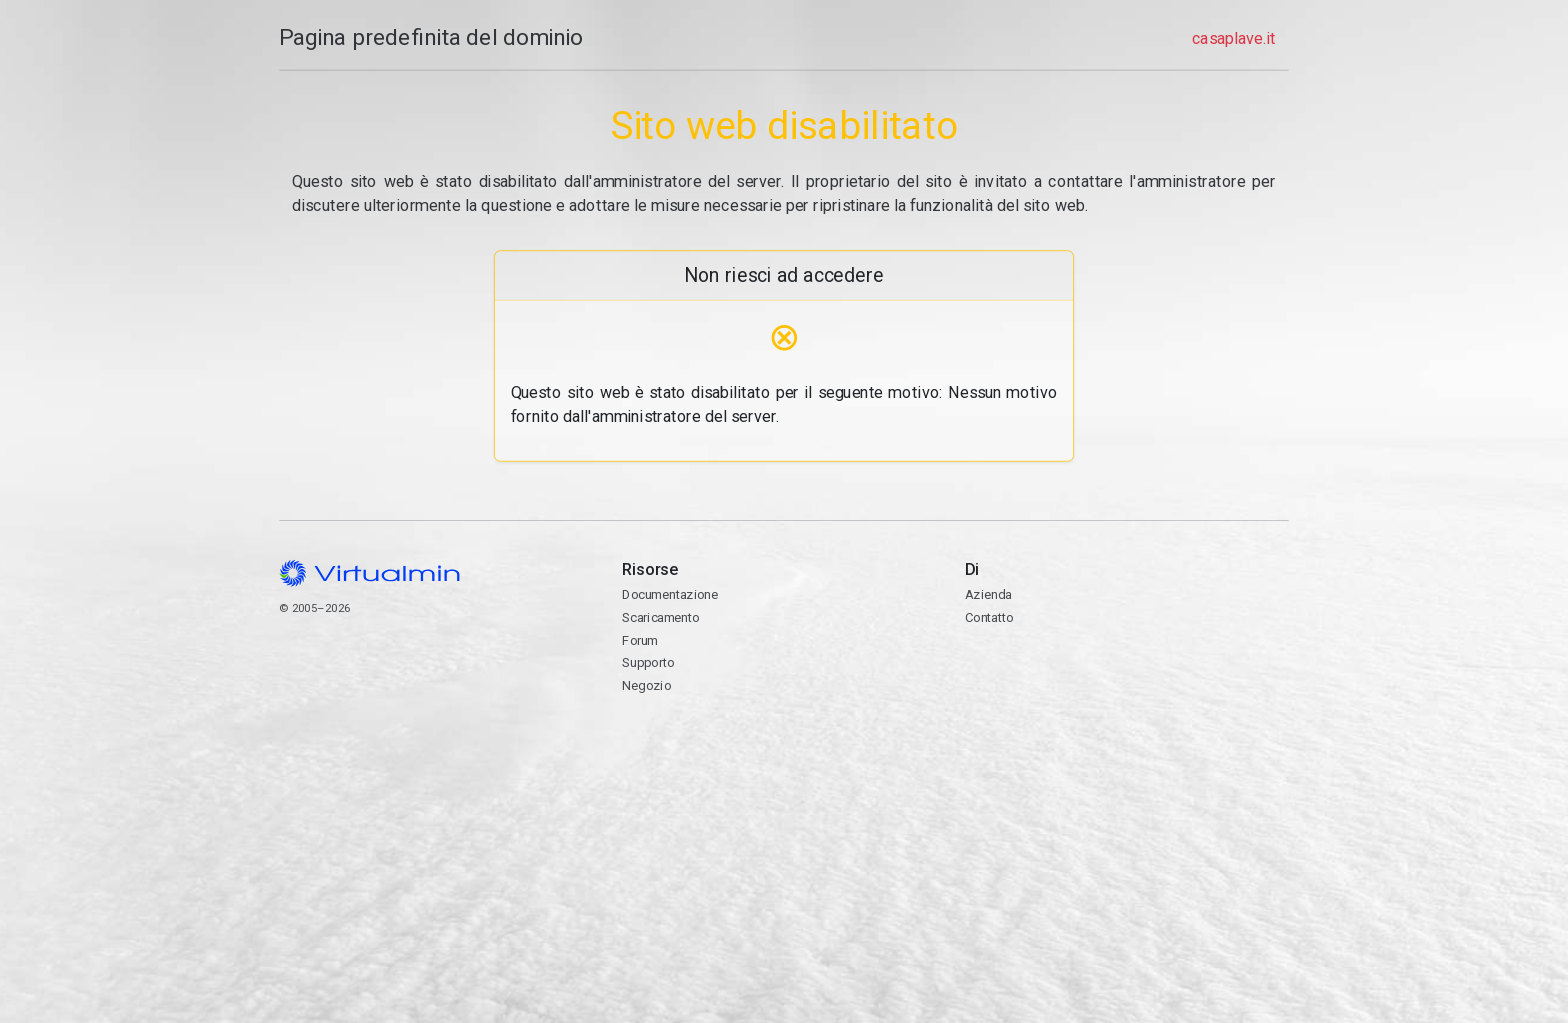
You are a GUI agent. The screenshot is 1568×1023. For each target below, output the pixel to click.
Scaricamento (660, 617)
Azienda (988, 594)
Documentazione (670, 594)
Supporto (648, 662)
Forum (640, 640)
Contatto (1126, 683)
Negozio (646, 685)
